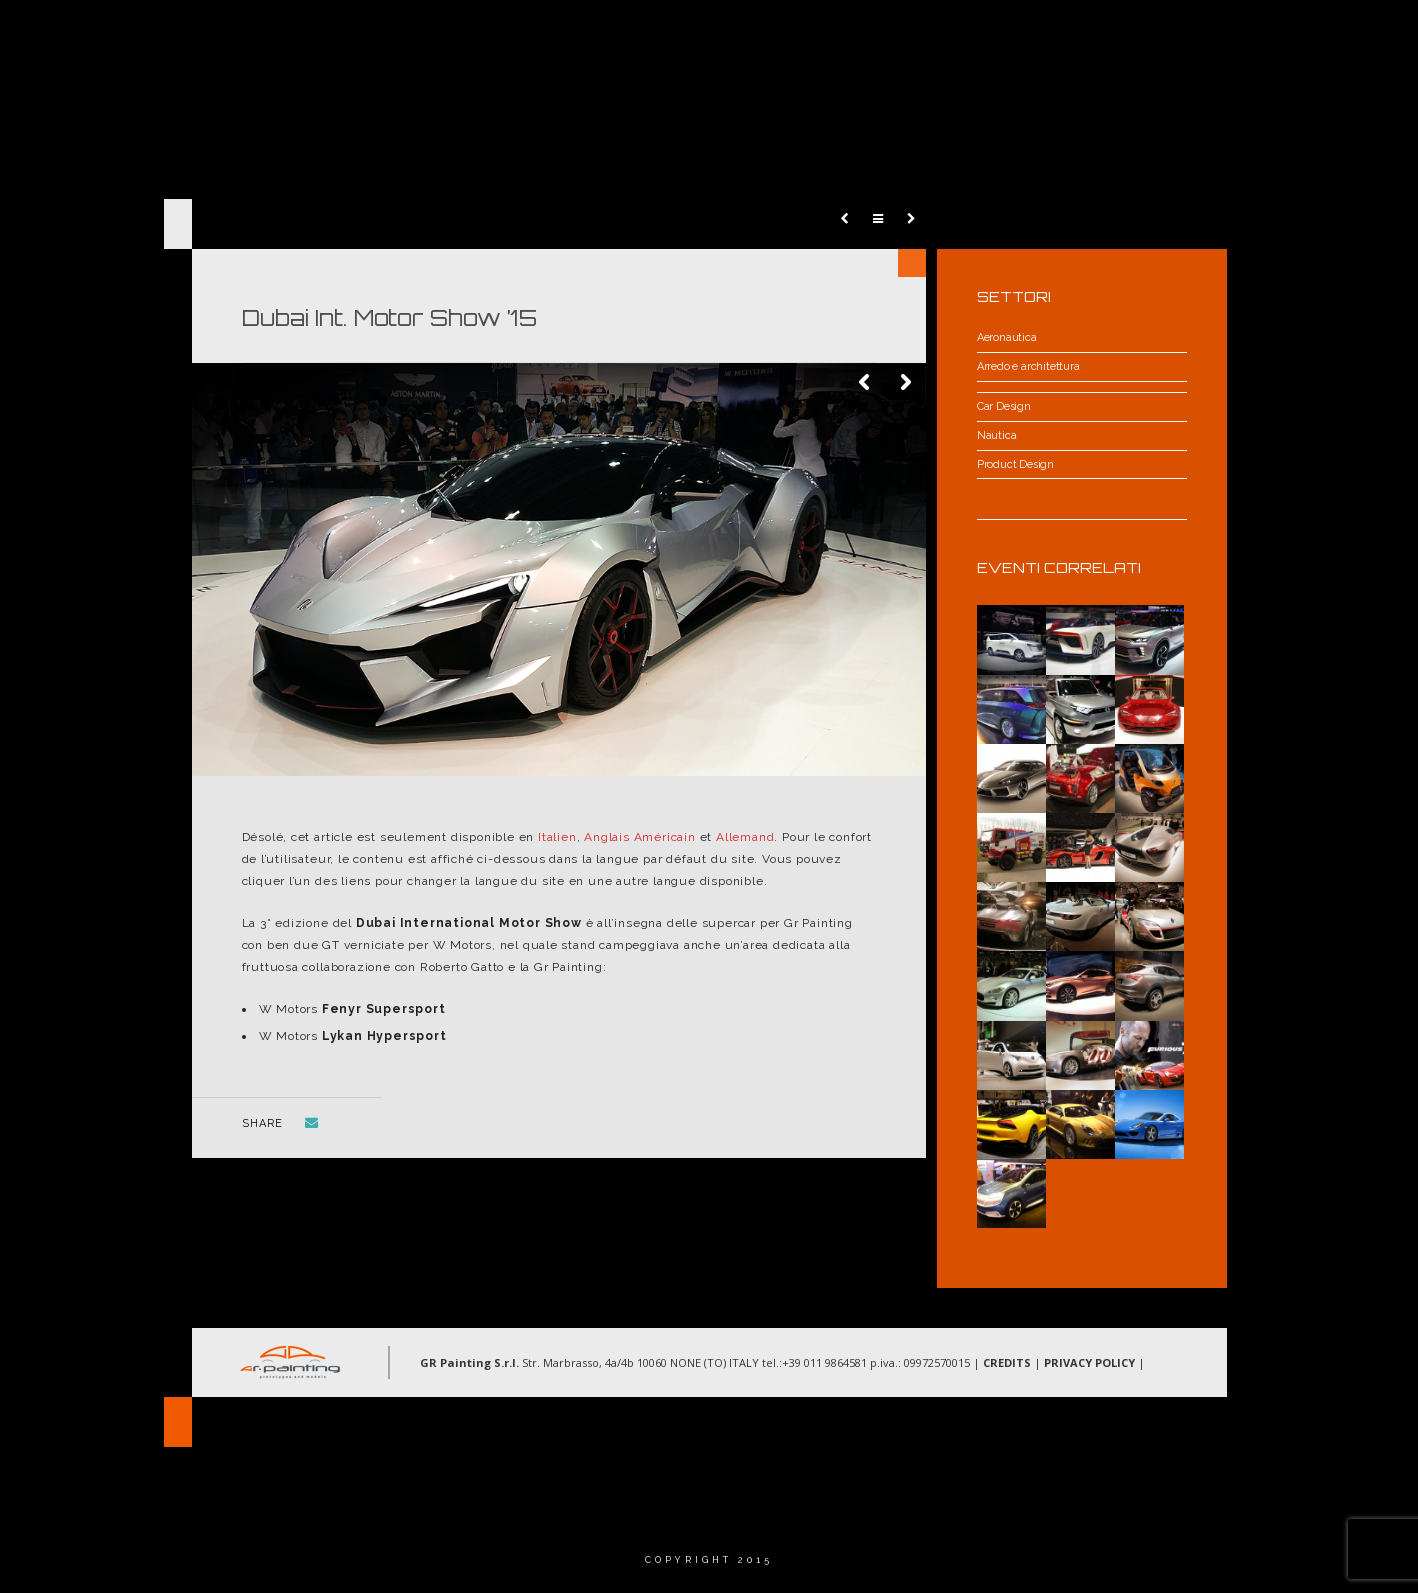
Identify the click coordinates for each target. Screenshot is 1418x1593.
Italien (557, 837)
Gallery (1059, 34)
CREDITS (1007, 1362)
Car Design (1004, 406)
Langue (1255, 34)
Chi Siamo (795, 34)
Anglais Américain (640, 837)
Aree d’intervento (930, 34)
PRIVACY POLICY (1089, 1362)
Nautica (997, 435)
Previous (866, 383)
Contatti (1157, 34)
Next (906, 383)
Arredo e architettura (1028, 366)
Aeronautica (1007, 337)
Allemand (745, 837)
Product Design (1015, 464)
